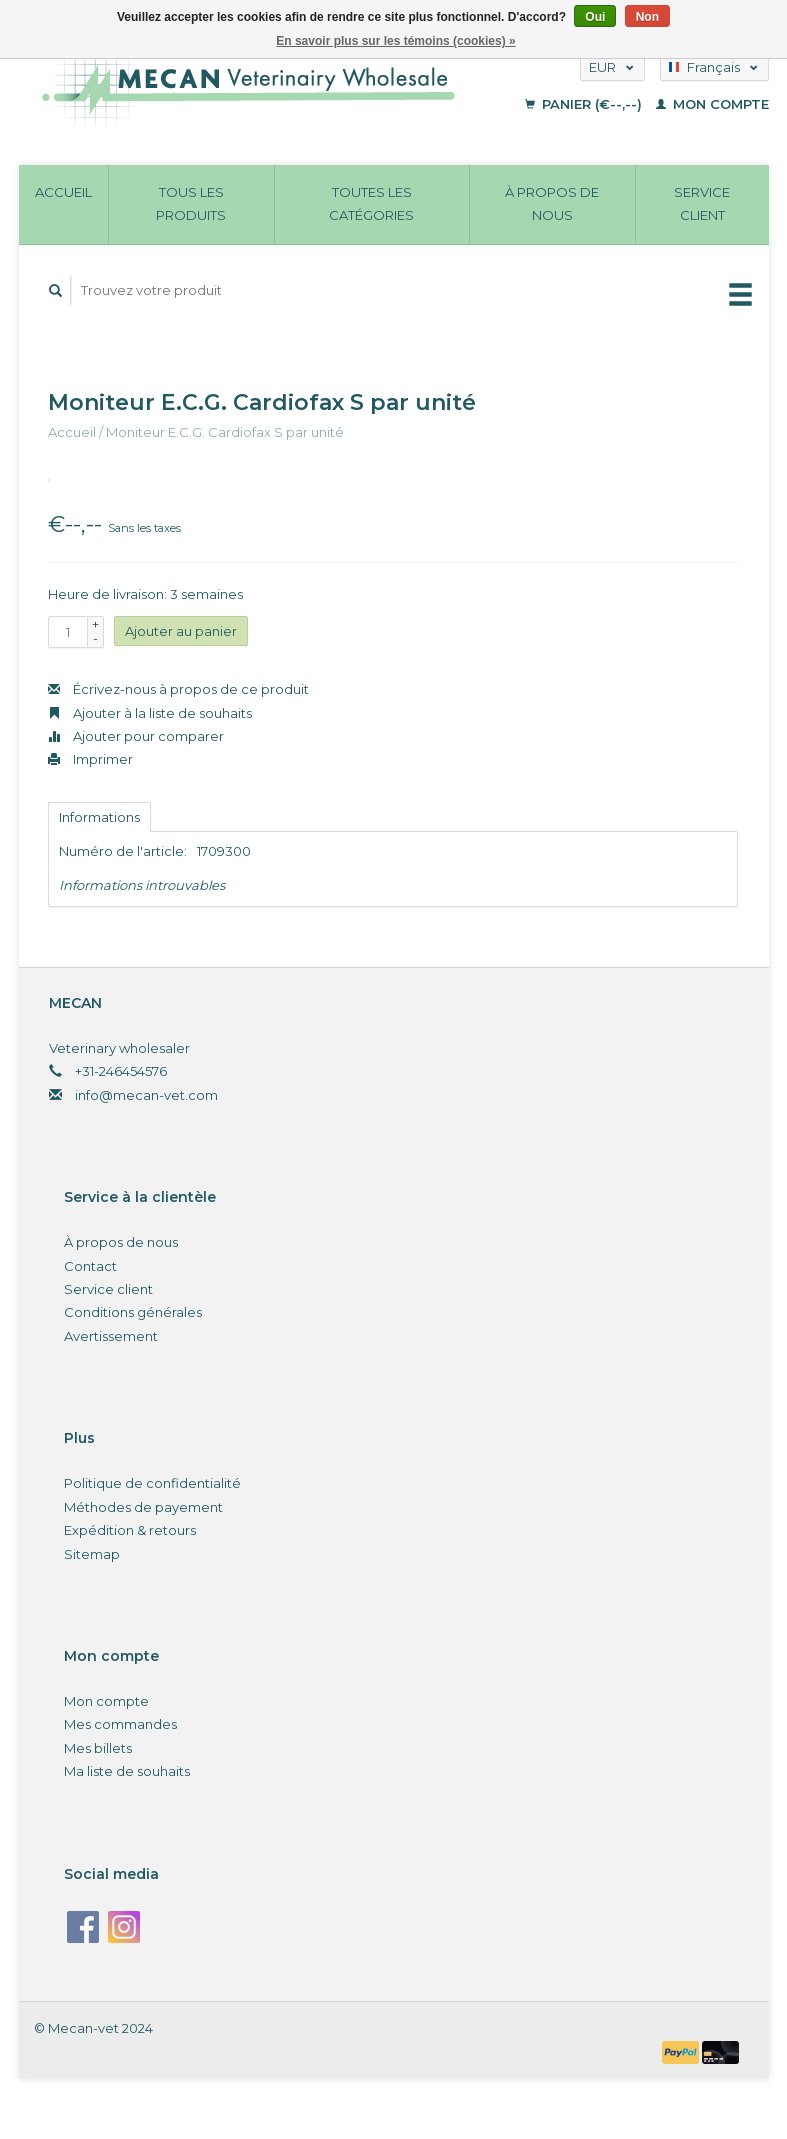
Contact (90, 1266)
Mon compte (712, 104)
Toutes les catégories (371, 203)
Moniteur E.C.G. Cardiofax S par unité (225, 432)
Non (647, 17)
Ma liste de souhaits (127, 1771)
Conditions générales (133, 1312)
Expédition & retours (130, 1530)
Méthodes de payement (143, 1507)
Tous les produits (191, 203)
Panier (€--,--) (585, 104)
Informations (99, 817)
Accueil (63, 192)
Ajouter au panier (181, 631)
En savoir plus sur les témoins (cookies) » (395, 41)
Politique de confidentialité (152, 1483)
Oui (595, 17)
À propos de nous (552, 203)
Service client (702, 203)
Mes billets (98, 1748)
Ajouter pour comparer (136, 736)
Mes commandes (120, 1724)
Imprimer (90, 759)
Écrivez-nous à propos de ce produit (178, 689)
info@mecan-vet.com (146, 1095)
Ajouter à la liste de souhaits (150, 713)
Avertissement (111, 1336)
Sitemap (92, 1554)
